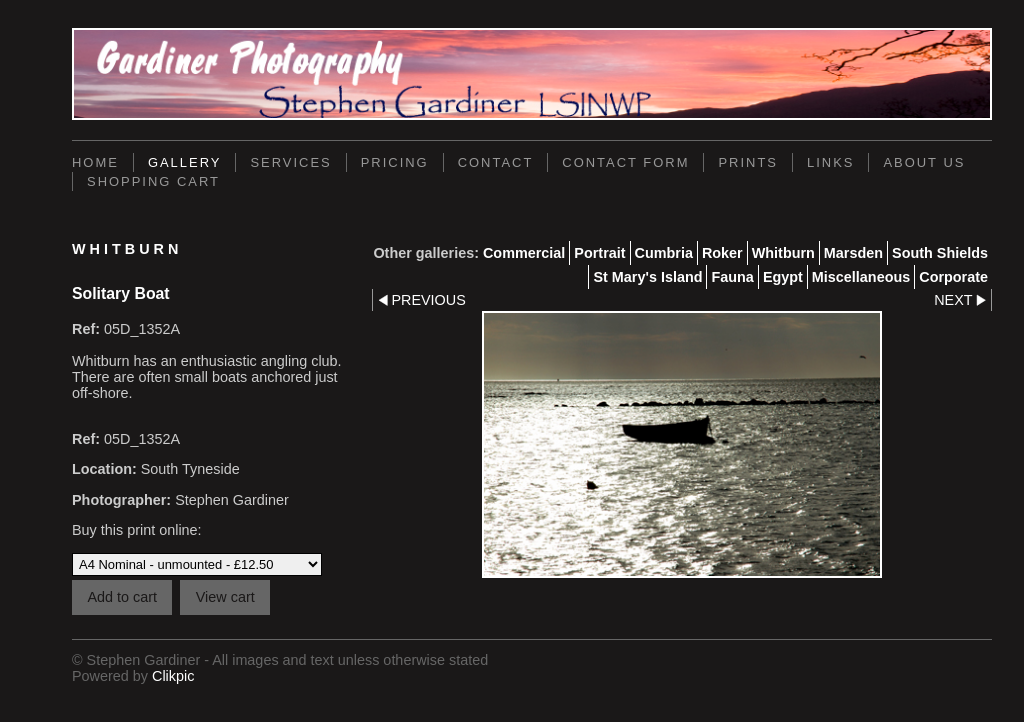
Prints (748, 162)
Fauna (732, 277)
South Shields (940, 253)
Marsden (853, 253)
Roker (722, 253)
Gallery (185, 162)
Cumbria (664, 253)
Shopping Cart (153, 181)
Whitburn (783, 253)
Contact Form (625, 162)
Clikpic (173, 676)
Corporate (953, 277)
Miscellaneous (861, 277)
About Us (924, 162)
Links (830, 162)
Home (95, 162)
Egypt (783, 277)
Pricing (395, 162)
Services (290, 162)
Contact (496, 162)
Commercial (524, 253)
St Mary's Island (647, 277)
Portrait (599, 253)
